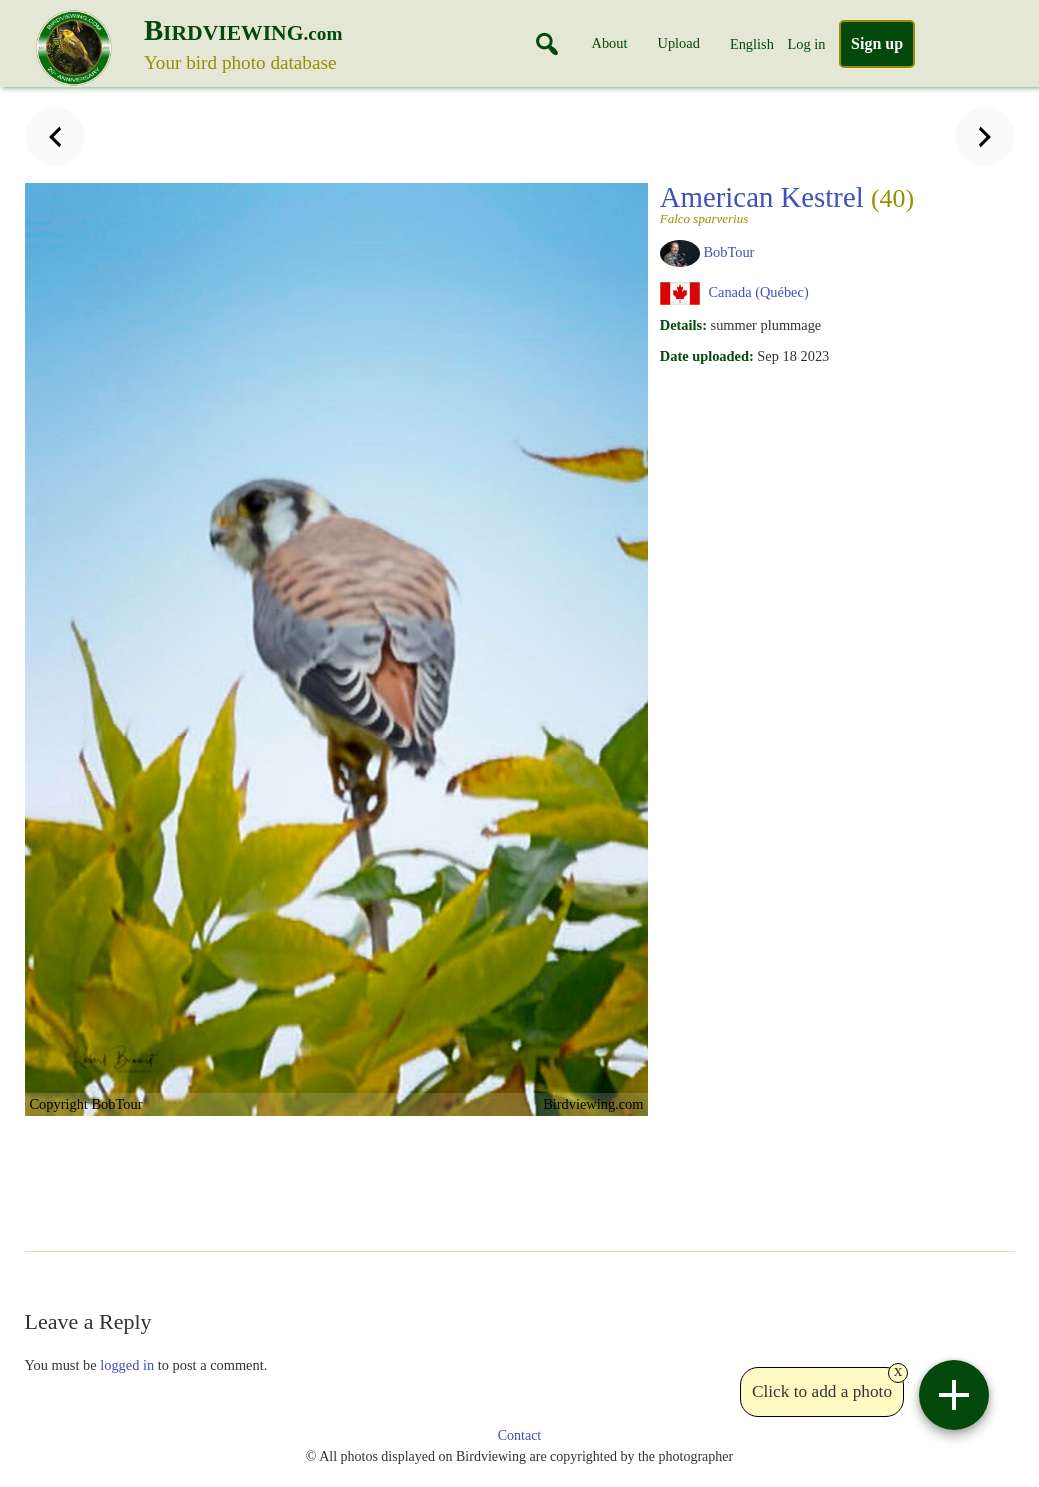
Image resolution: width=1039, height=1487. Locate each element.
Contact (520, 1435)
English (752, 44)
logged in (127, 1365)
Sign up (877, 43)
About (610, 43)
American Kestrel (787, 203)
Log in (806, 44)
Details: (683, 325)
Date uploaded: (707, 356)
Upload (679, 43)
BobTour (728, 252)
